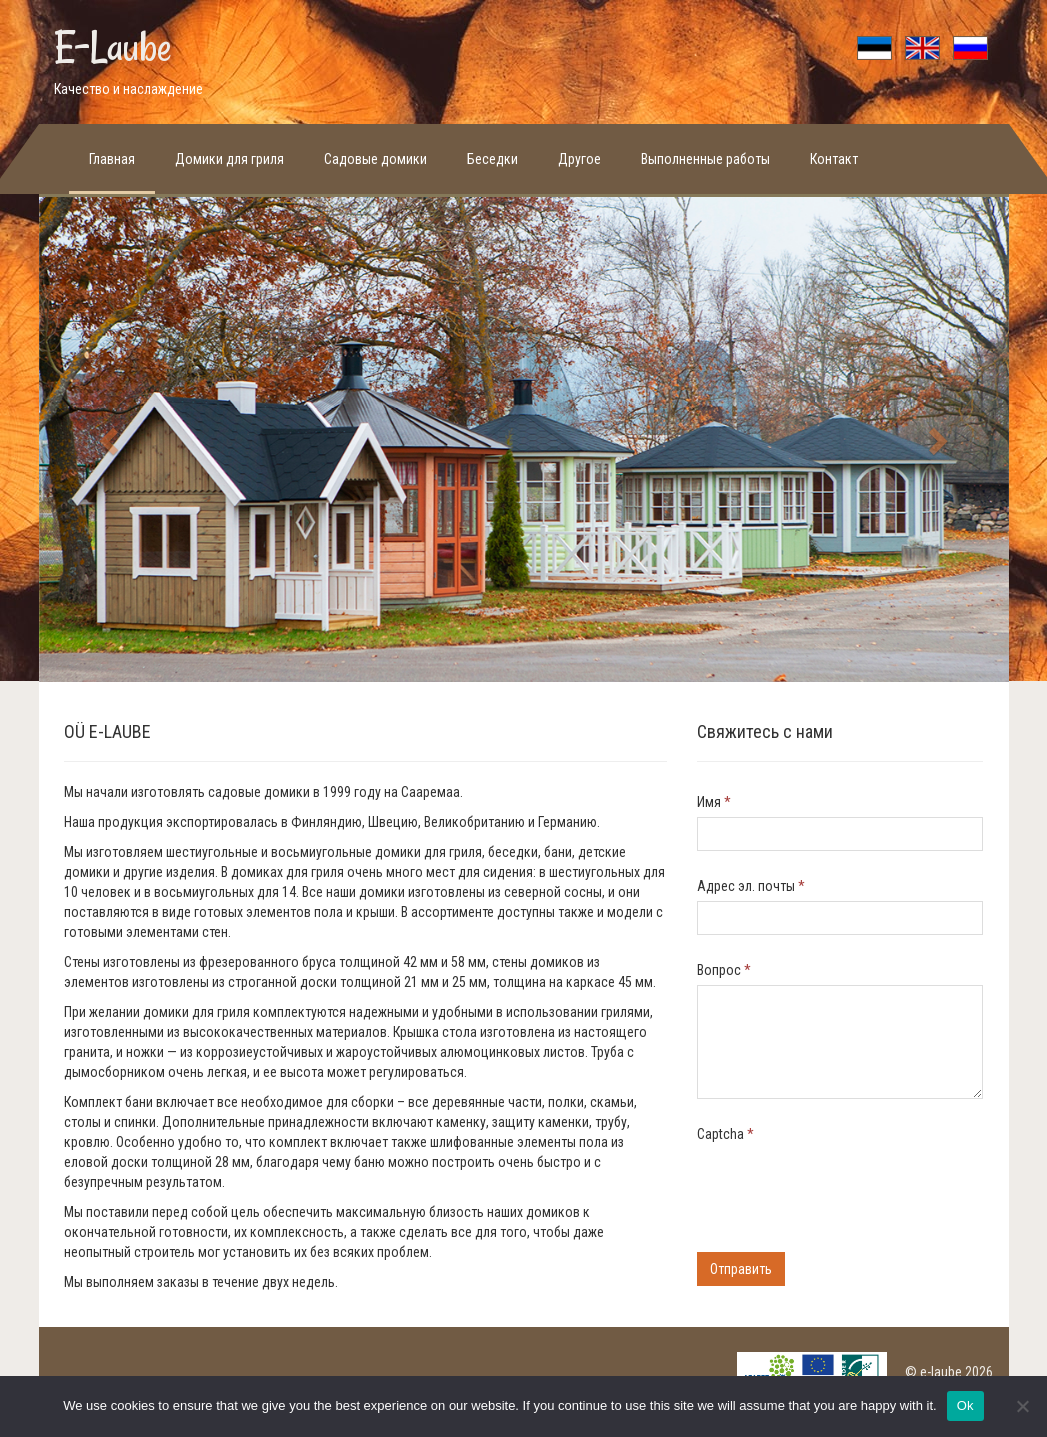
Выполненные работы (705, 159)
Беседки (492, 159)
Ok (965, 1405)
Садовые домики (375, 159)
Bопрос (724, 970)
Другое (579, 159)
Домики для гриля (229, 159)
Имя (714, 802)
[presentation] (849, 1188)
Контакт (834, 159)
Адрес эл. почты (751, 886)
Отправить (741, 1269)
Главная (112, 159)
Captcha (725, 1134)
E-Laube (113, 47)
